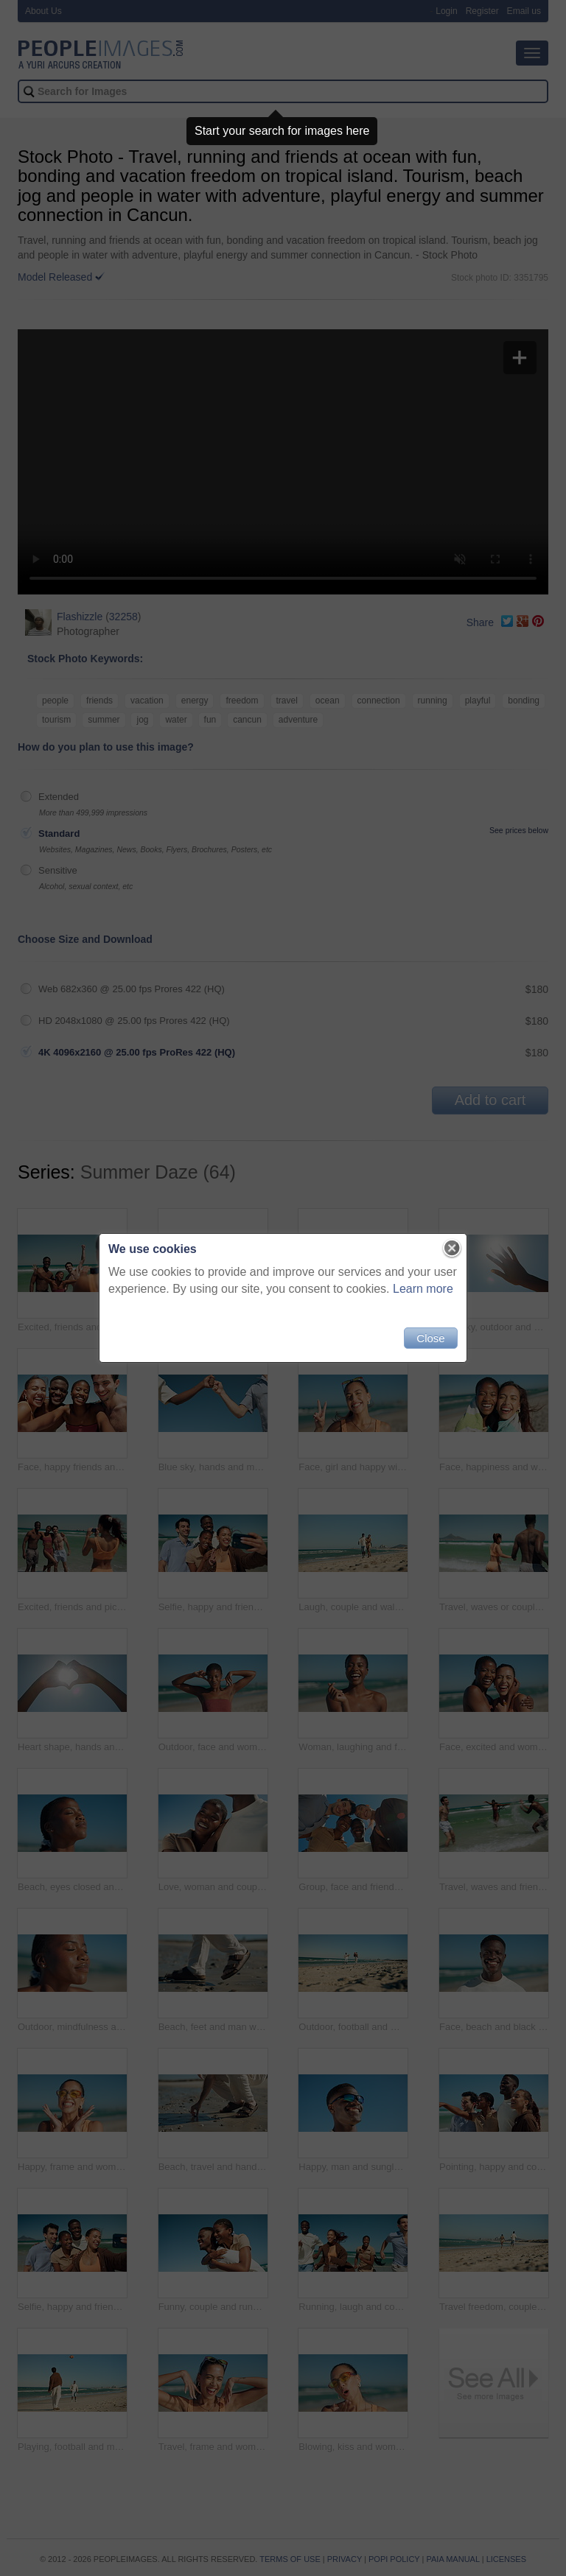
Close (430, 1338)
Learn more (423, 1288)
